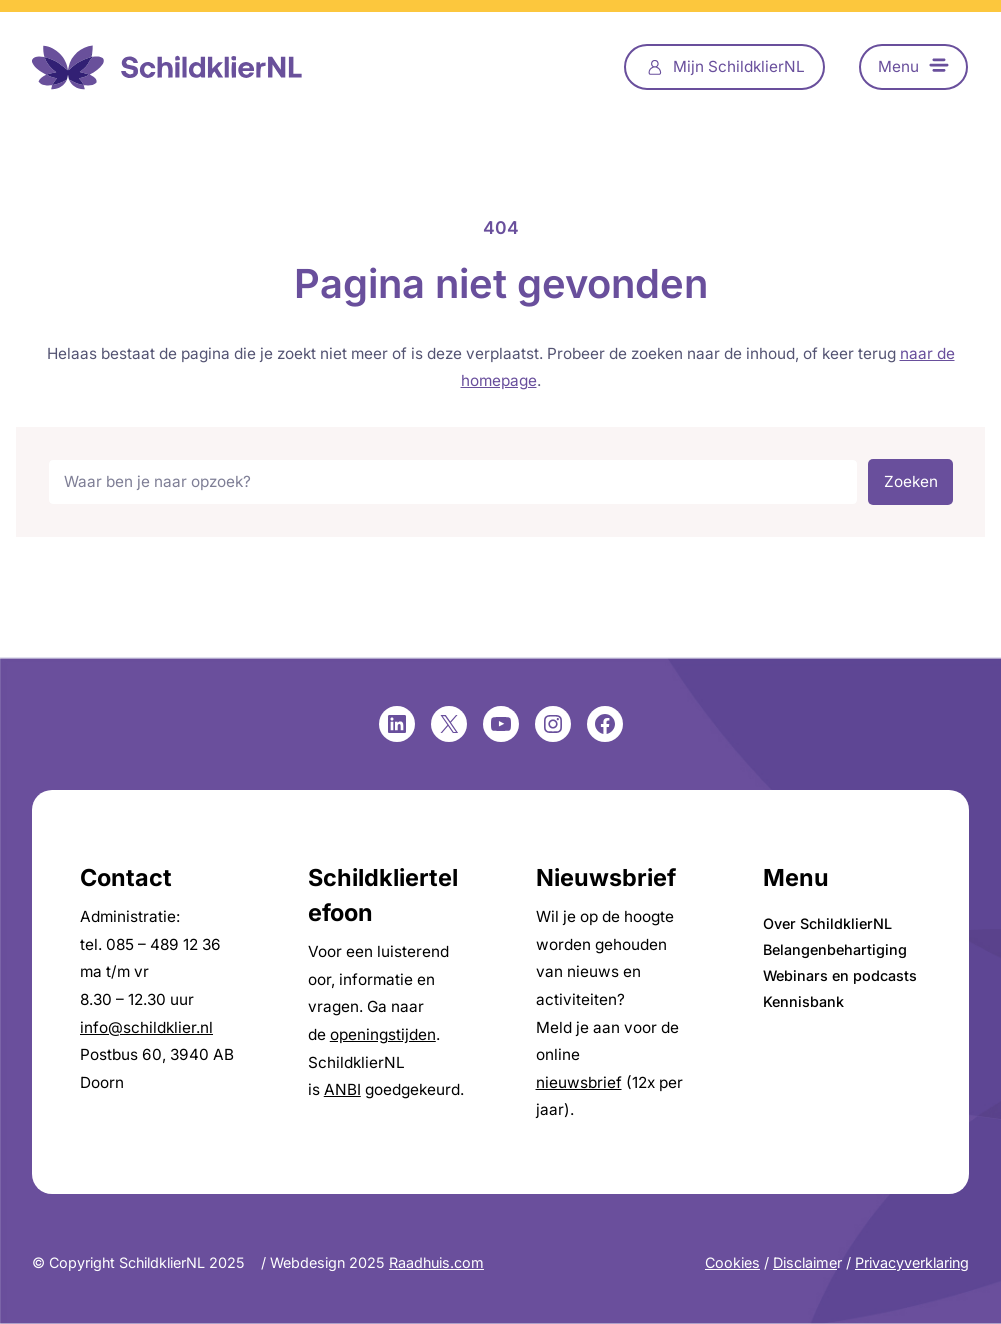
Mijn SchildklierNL (739, 66)
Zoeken (911, 481)
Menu (898, 66)
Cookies (732, 1262)
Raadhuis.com (436, 1262)
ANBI (342, 1089)
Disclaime (805, 1262)
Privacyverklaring (912, 1262)
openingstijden (383, 1034)
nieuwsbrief (579, 1082)
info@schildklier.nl (146, 1027)
